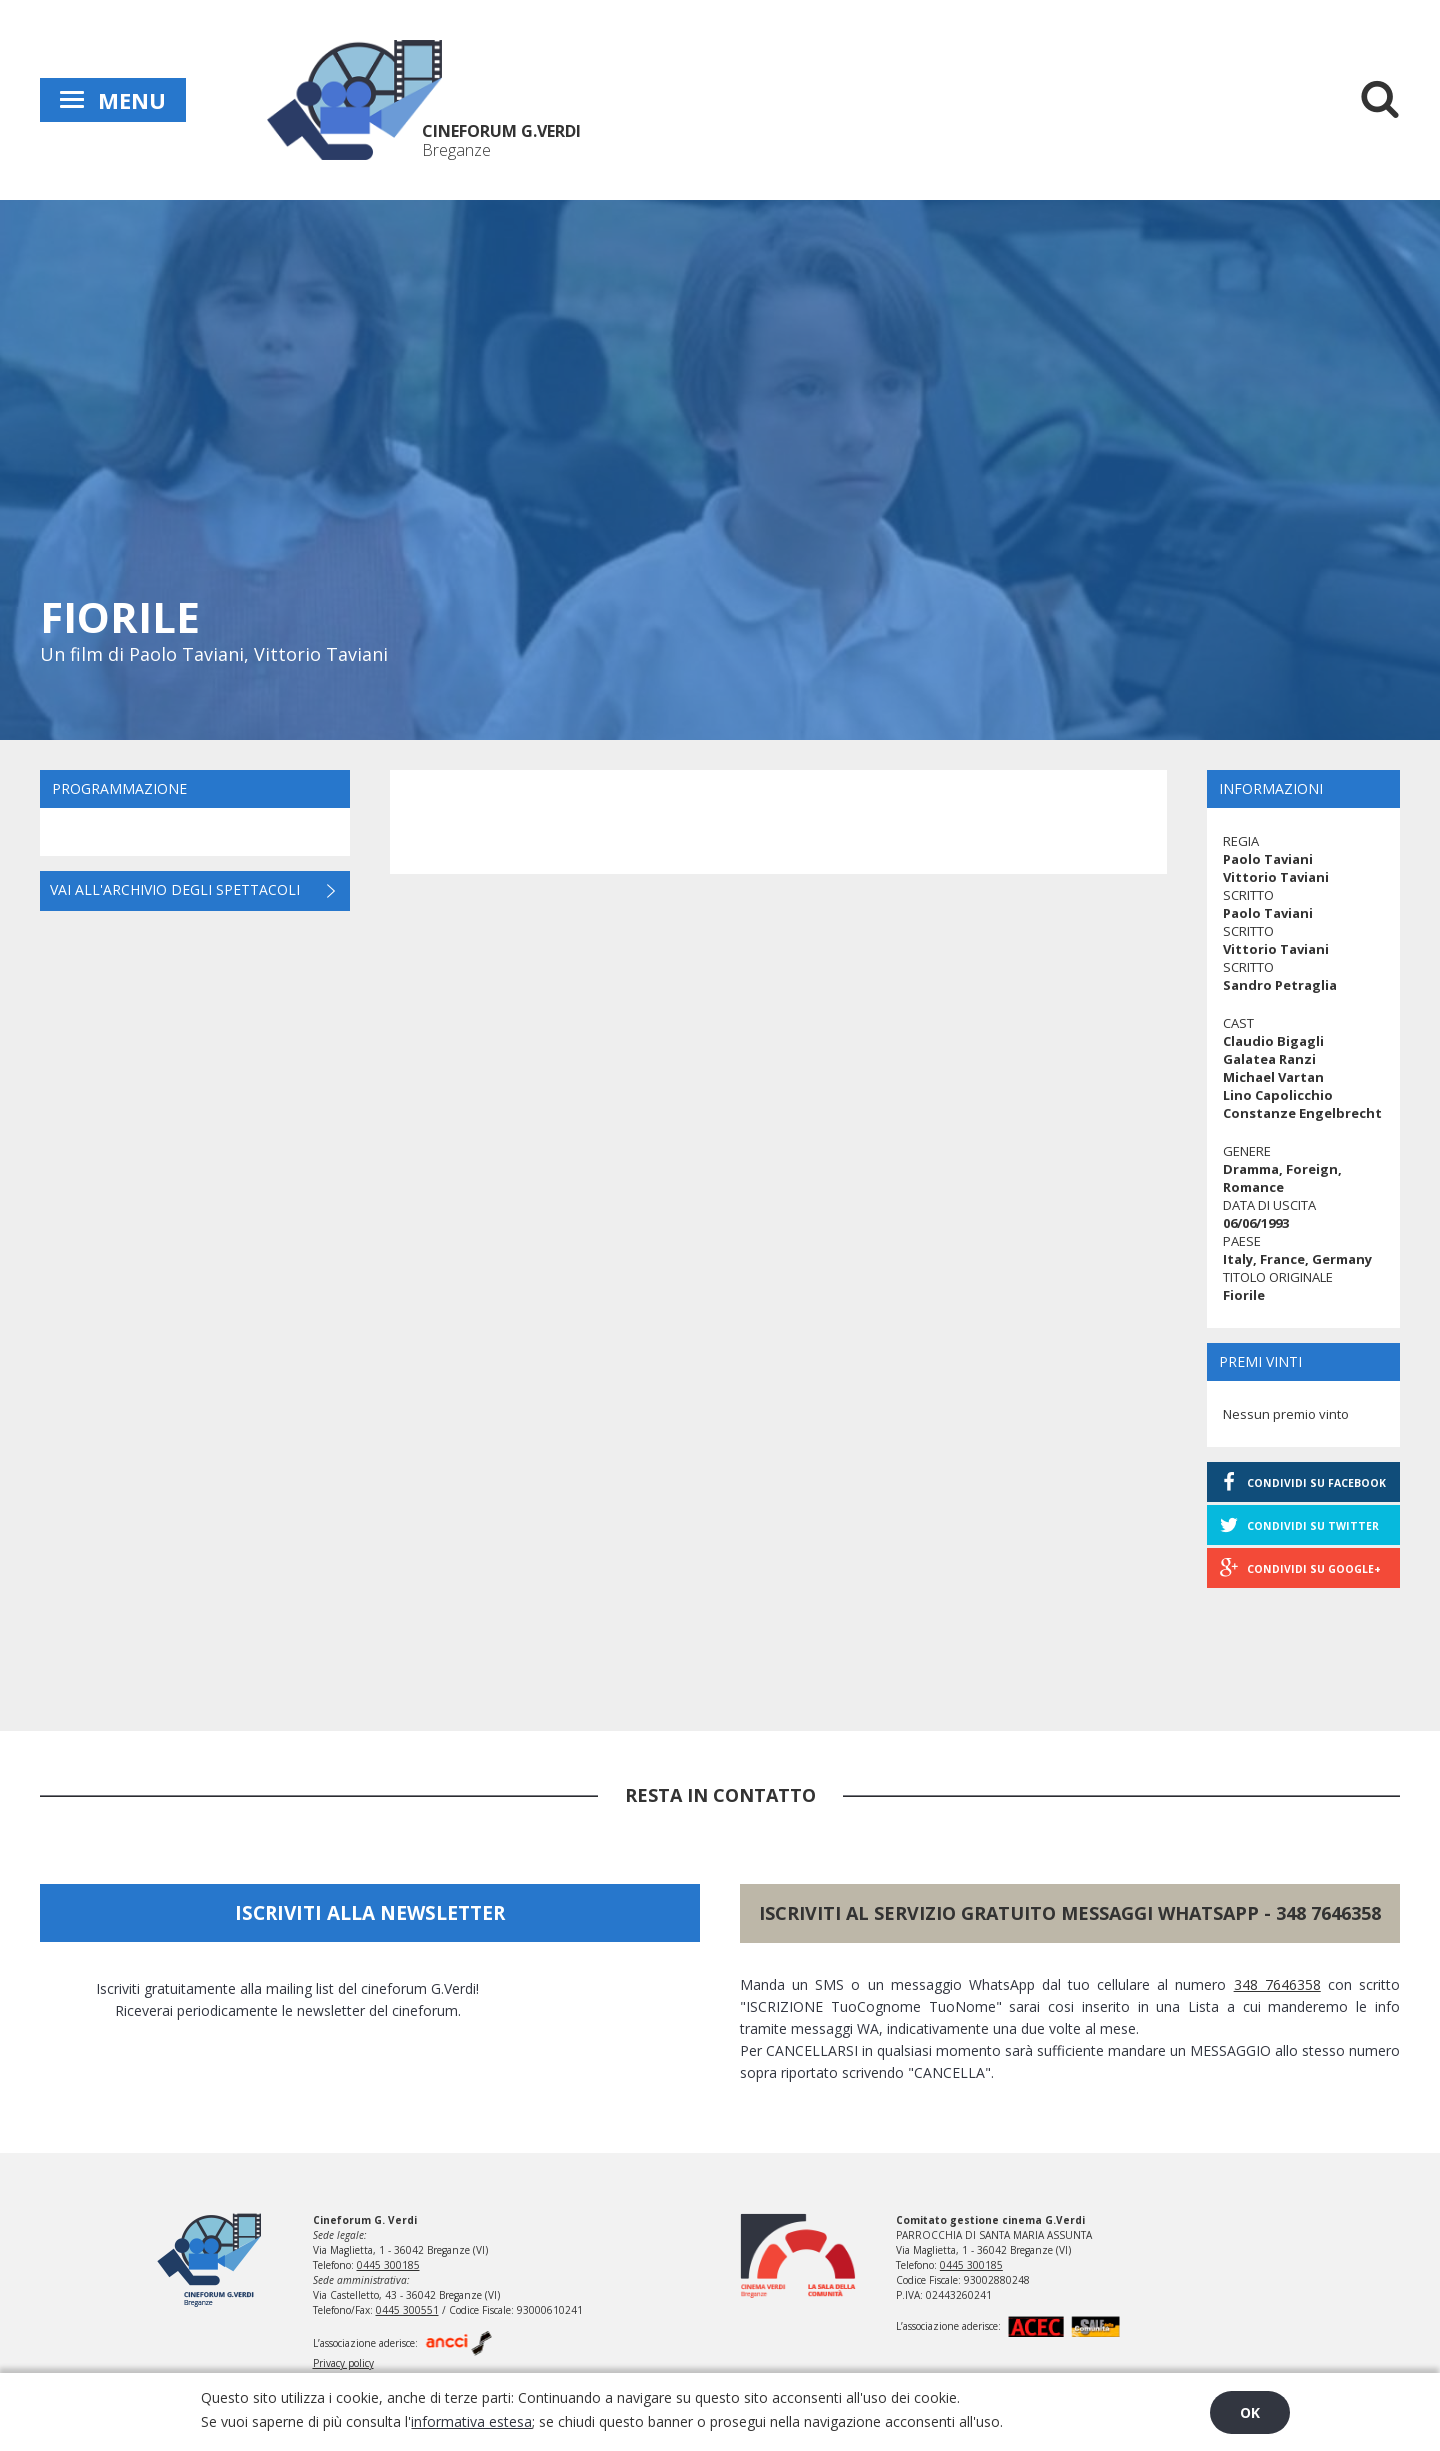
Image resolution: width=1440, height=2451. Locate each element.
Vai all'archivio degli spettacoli (175, 889)
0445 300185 (388, 2265)
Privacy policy (343, 2363)
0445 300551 (407, 2310)
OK (1250, 2412)
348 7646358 (1328, 1913)
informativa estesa (471, 2421)
